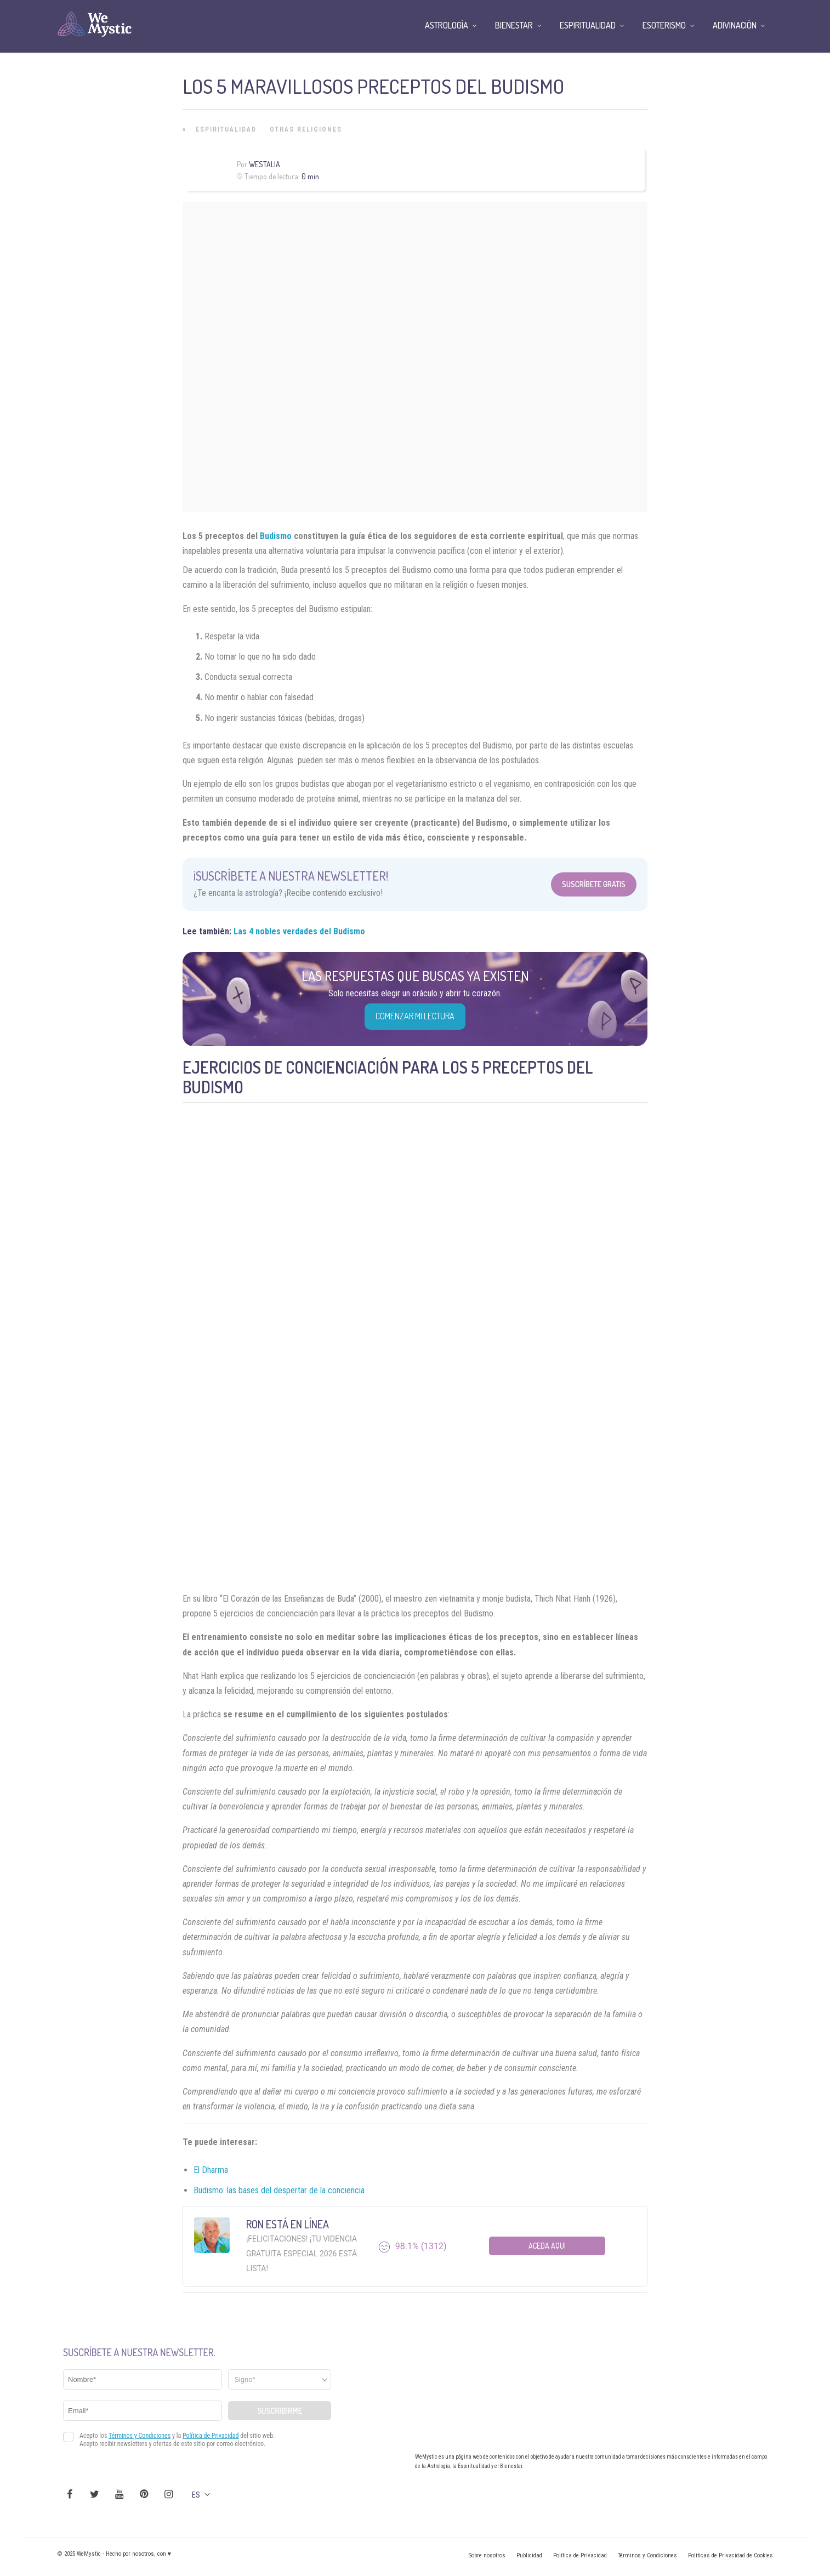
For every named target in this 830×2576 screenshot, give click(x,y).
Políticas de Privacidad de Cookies (730, 2555)
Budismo (277, 536)
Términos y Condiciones (647, 2555)
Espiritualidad (226, 129)
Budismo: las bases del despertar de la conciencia (279, 2190)
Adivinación (735, 25)
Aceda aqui (547, 2245)
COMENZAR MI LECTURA (415, 1016)
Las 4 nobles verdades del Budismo (299, 931)
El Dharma (211, 2170)
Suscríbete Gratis (594, 884)
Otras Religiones (306, 129)
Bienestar (514, 25)
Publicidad (529, 2555)
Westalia (264, 164)
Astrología (446, 25)
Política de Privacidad (580, 2555)
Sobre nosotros (487, 2555)
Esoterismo (664, 25)
